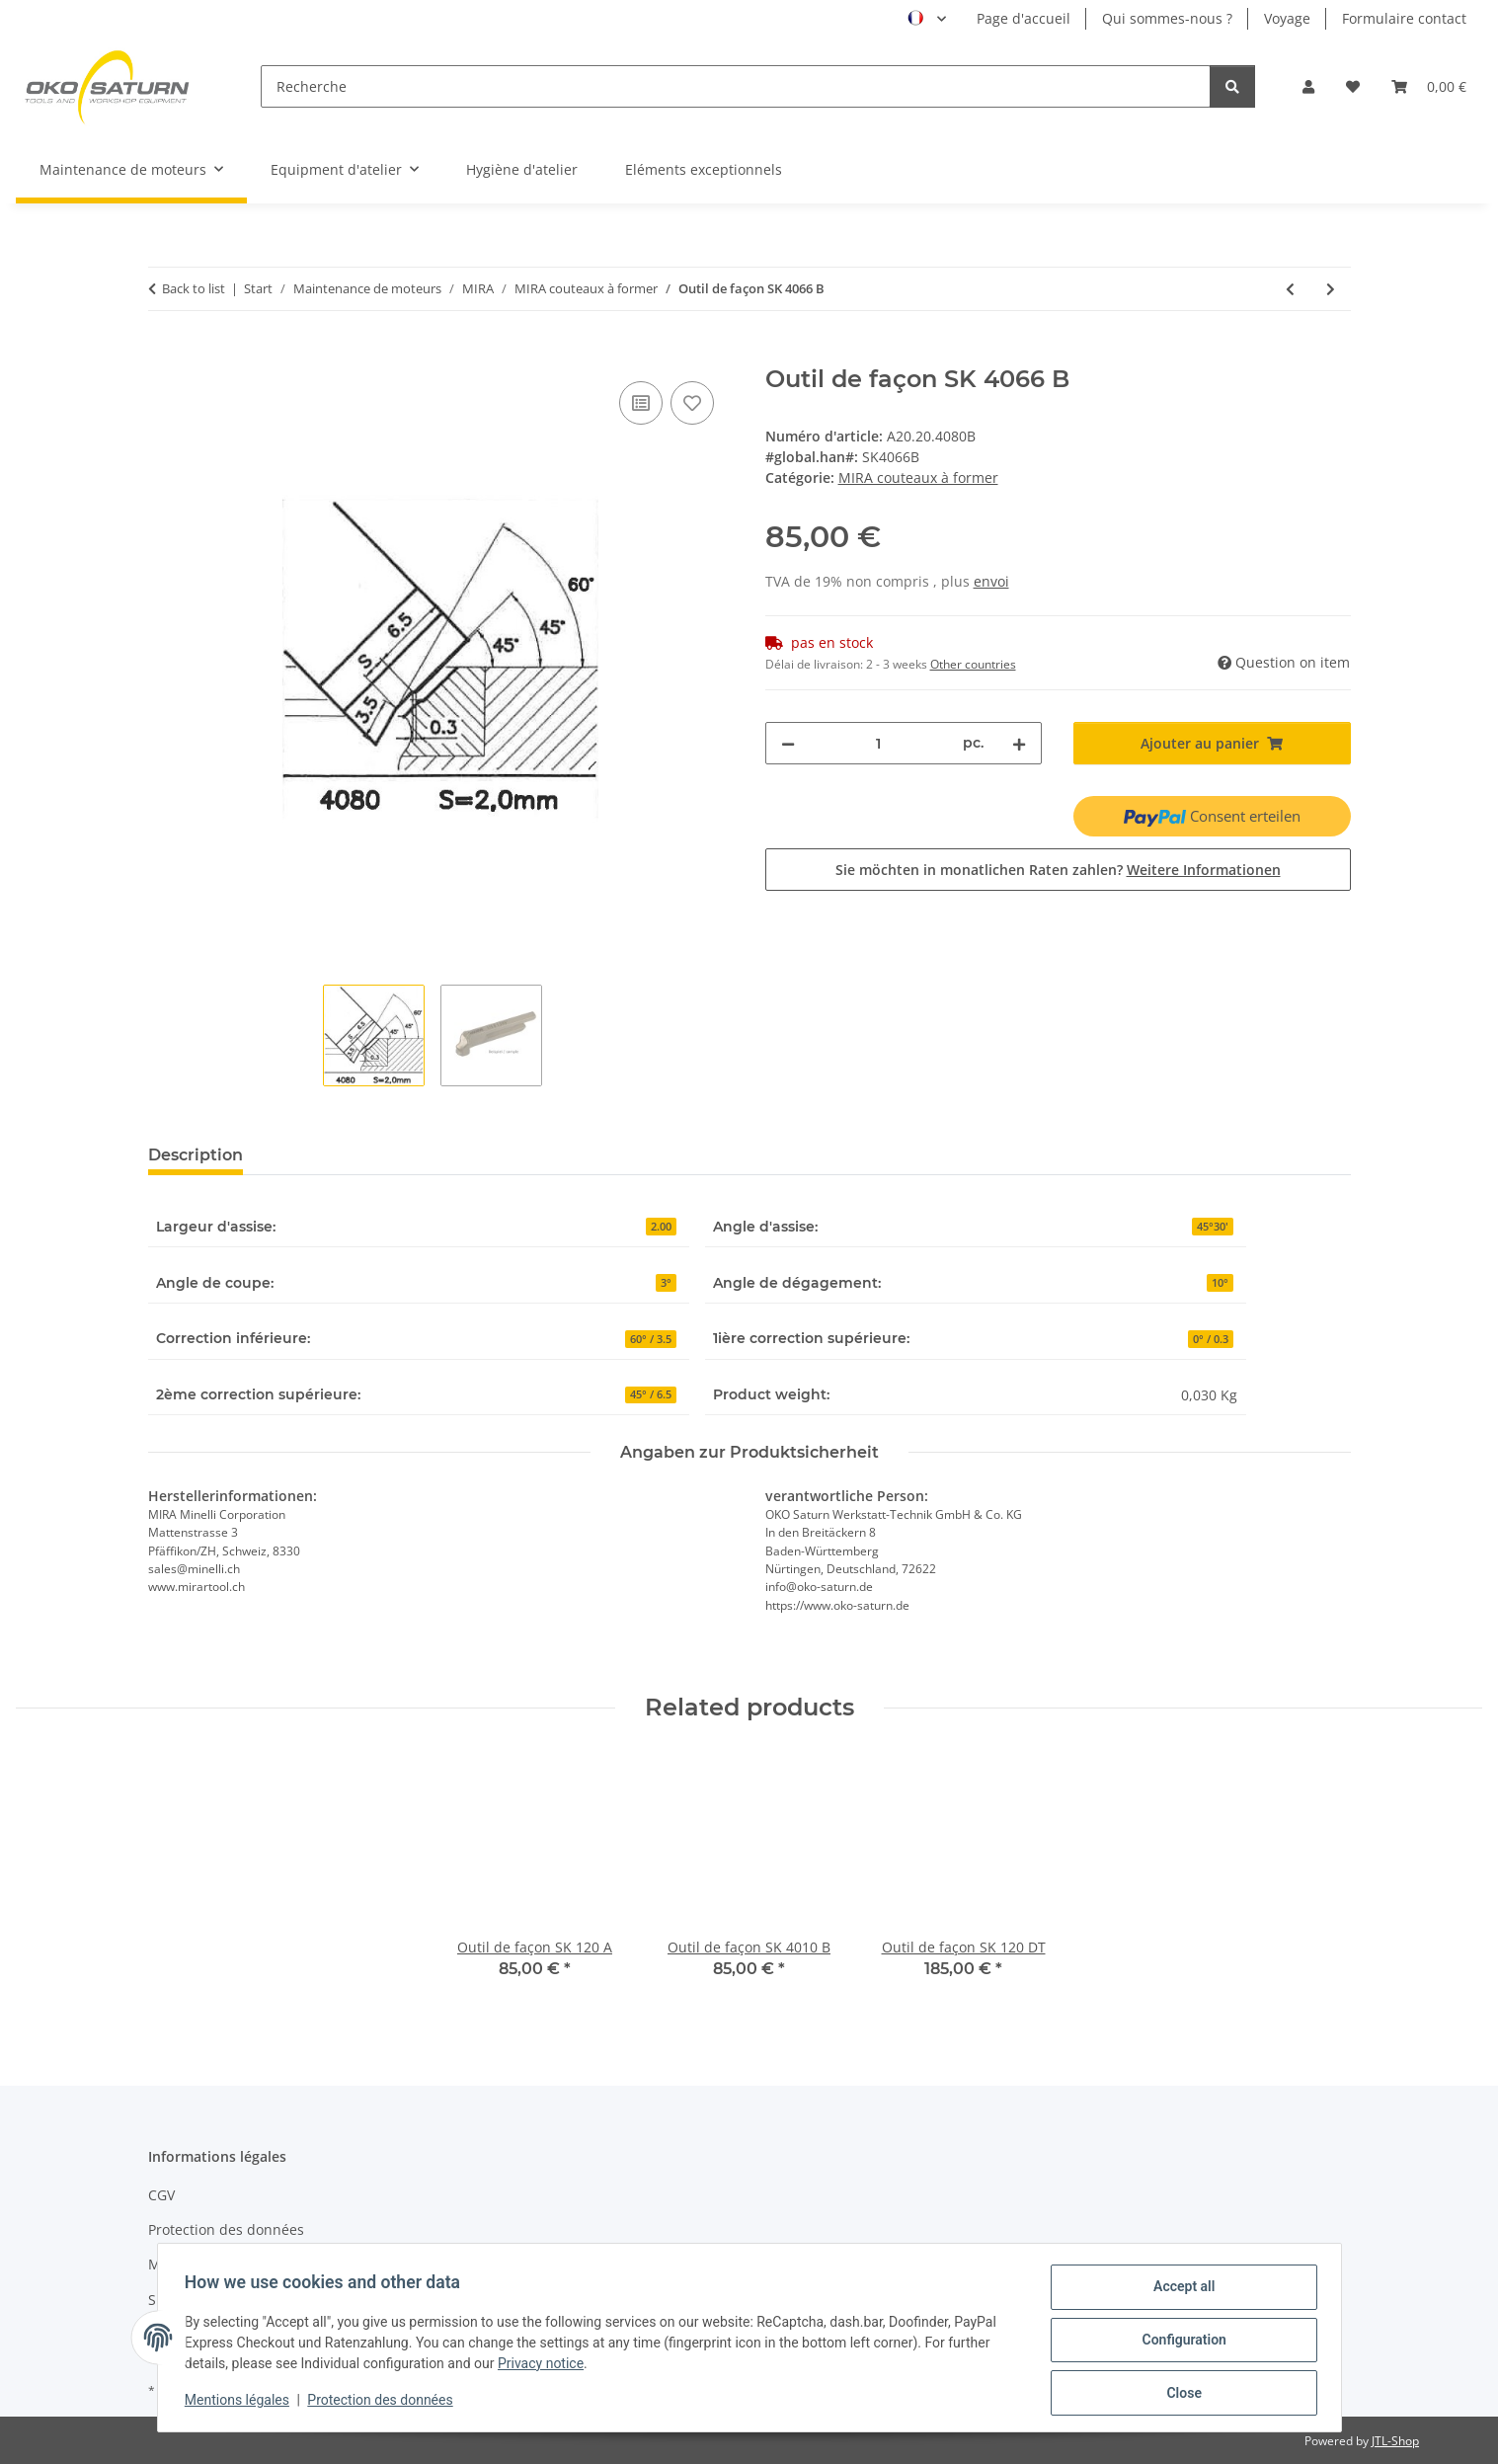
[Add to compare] (641, 403)
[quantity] (879, 743)
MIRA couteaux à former (918, 477)
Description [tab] (195, 1155)
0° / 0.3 (1210, 1339)
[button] (1308, 86)
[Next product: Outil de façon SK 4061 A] (1330, 289)
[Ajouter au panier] (164, 354)
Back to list (193, 288)
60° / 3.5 (650, 1339)
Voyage (1287, 18)
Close (1179, 2394)
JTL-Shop (1395, 2440)
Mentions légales (242, 2403)
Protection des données (384, 2403)
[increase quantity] (1019, 743)
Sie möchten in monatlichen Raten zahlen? (1058, 869)
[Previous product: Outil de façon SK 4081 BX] (1290, 289)
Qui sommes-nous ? (1167, 18)
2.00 (661, 1226)
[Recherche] (736, 86)
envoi (991, 581)
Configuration (1180, 2342)
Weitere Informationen (1204, 869)
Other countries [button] (973, 664)
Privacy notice (546, 2366)
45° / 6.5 (650, 1394)
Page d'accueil (1023, 18)
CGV (161, 2195)
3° (666, 1283)
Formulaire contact (1404, 18)
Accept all (1179, 2291)
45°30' (1212, 1226)
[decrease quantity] (788, 743)
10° (1220, 1283)
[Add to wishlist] (692, 403)
